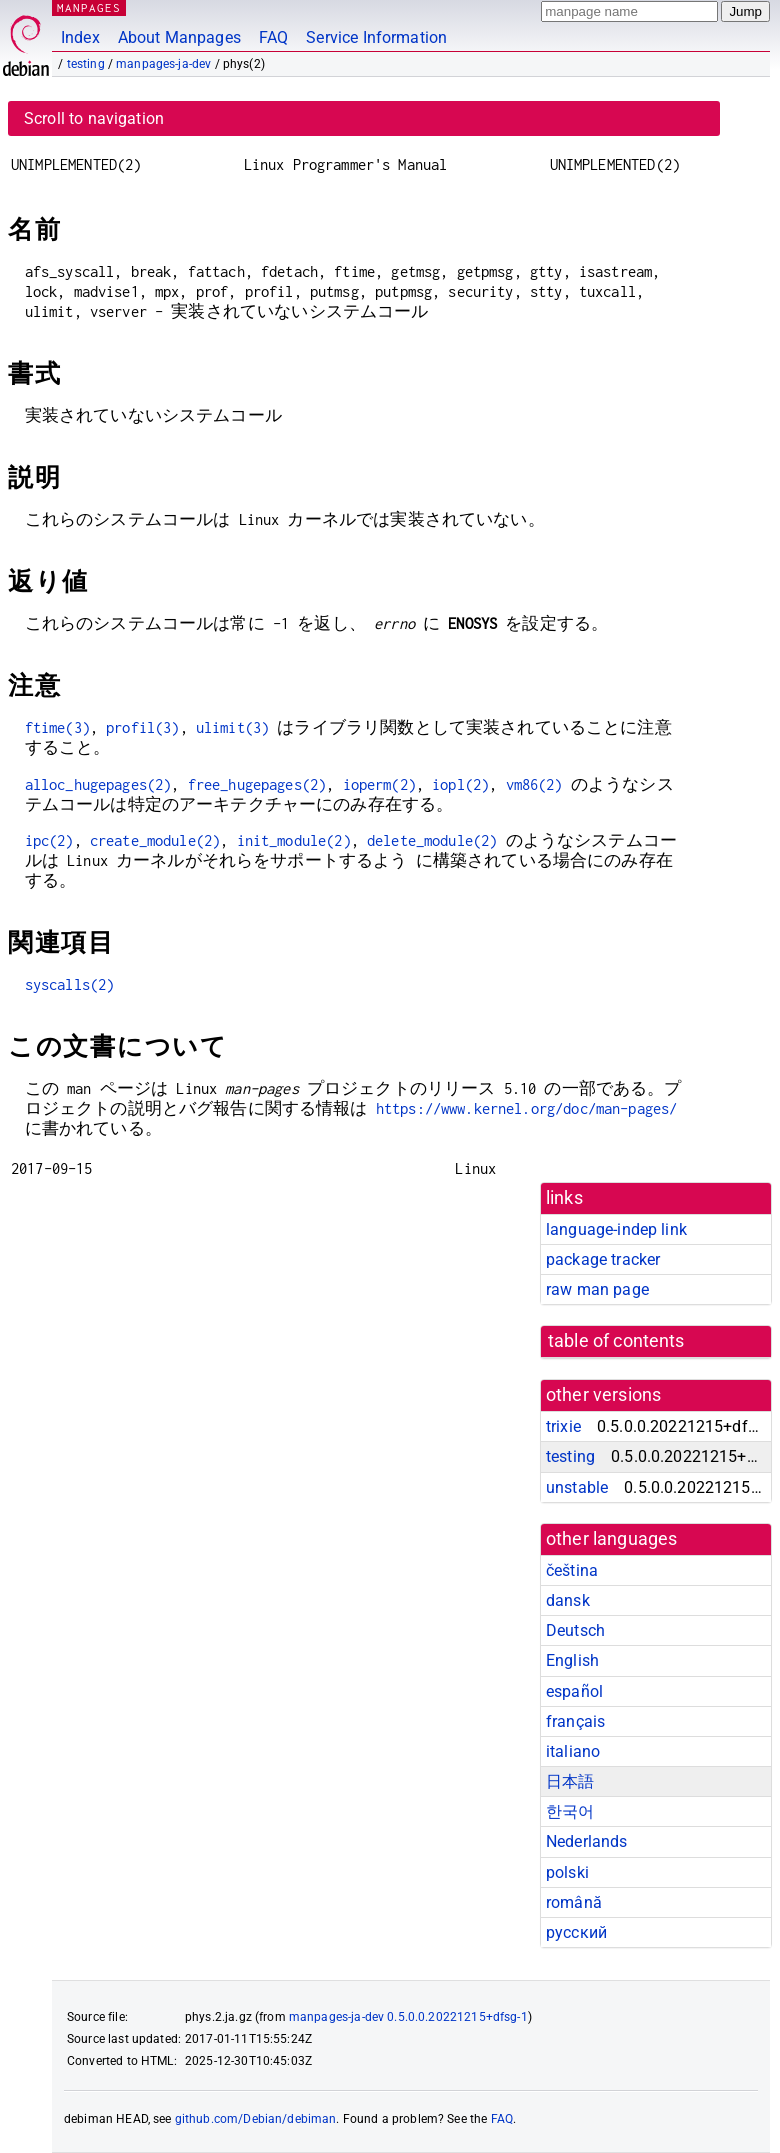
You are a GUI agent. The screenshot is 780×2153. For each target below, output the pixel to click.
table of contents (616, 1341)
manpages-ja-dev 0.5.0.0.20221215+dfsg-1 (408, 2017)
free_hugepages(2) (257, 784)
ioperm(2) (379, 784)
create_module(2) (155, 840)
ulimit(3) (232, 727)
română (574, 1902)
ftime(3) (57, 727)
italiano (573, 1751)
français (575, 1721)
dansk (568, 1600)
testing (86, 64)
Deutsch (575, 1630)
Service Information (376, 37)
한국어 (570, 1811)
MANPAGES (89, 7)
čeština (572, 1570)
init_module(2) (294, 840)
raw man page (597, 1289)
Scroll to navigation (94, 118)
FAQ (273, 37)
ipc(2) (49, 840)
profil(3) (142, 727)
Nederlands (587, 1841)
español (574, 1691)
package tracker (603, 1259)
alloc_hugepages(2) (98, 784)
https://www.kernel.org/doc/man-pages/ (527, 1108)
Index (80, 37)
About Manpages (179, 37)
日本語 (570, 1781)
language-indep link (616, 1229)
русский (576, 1932)
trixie (563, 1426)
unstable (577, 1487)
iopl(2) (460, 784)
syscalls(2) (70, 984)
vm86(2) (534, 784)
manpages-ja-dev (163, 64)
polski (567, 1872)
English (572, 1660)
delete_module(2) (432, 840)
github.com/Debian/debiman (256, 2119)
